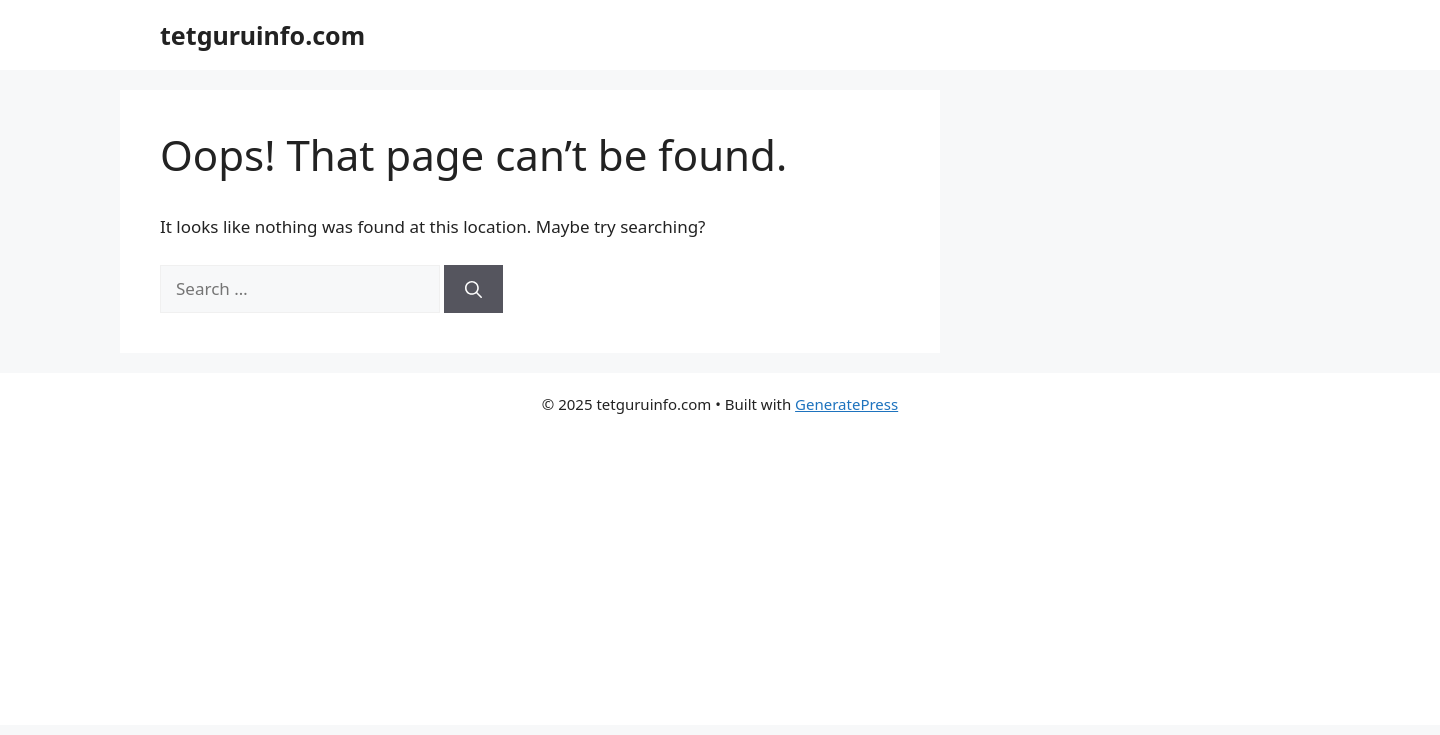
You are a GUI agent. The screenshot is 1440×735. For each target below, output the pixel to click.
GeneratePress (846, 404)
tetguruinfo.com (262, 35)
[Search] (473, 289)
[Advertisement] (720, 585)
